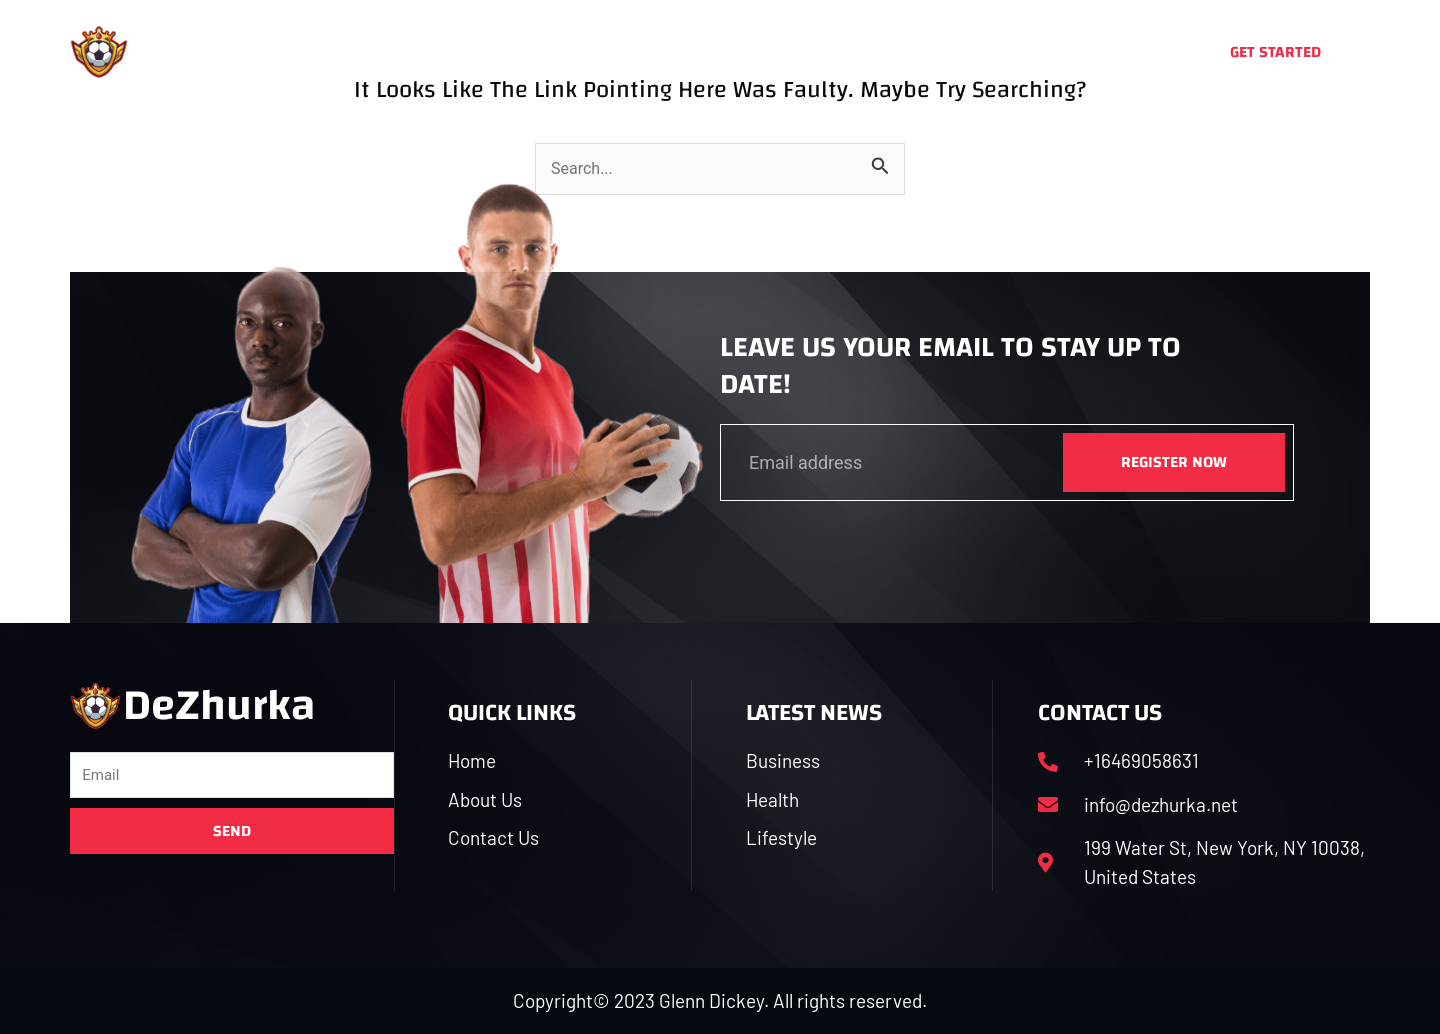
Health (747, 51)
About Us (534, 51)
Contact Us (965, 51)
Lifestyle (848, 51)
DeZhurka (226, 51)
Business (645, 51)
